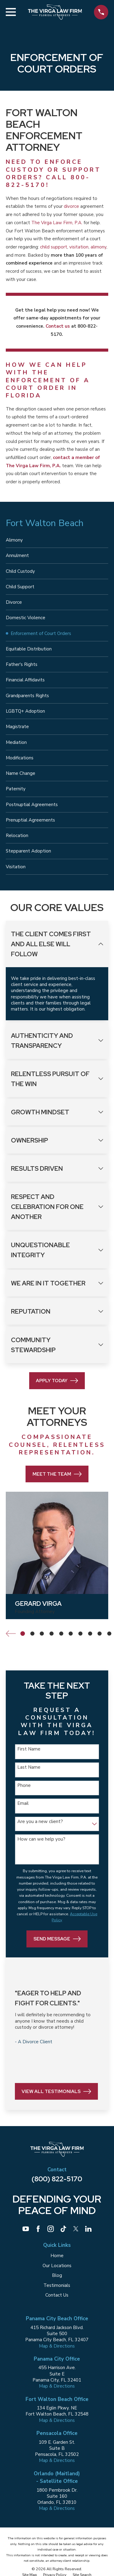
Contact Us (56, 2295)
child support (53, 247)
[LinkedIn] (88, 2229)
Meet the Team (57, 1474)
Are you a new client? (40, 1821)
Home (57, 2256)
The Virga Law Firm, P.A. (56, 223)
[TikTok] (63, 2229)
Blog (57, 2275)
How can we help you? (41, 1839)
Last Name (28, 1767)
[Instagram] (50, 2229)
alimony (98, 247)
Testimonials (56, 2285)
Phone (24, 1785)
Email (23, 1803)
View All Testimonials (56, 2091)
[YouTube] (25, 2229)
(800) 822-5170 (57, 2178)
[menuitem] (57, 540)
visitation (78, 247)
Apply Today (57, 1381)
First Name (28, 1749)
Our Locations (57, 2266)
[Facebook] (38, 2229)
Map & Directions (57, 2346)
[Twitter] (76, 2229)
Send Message (57, 1939)
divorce (71, 206)
